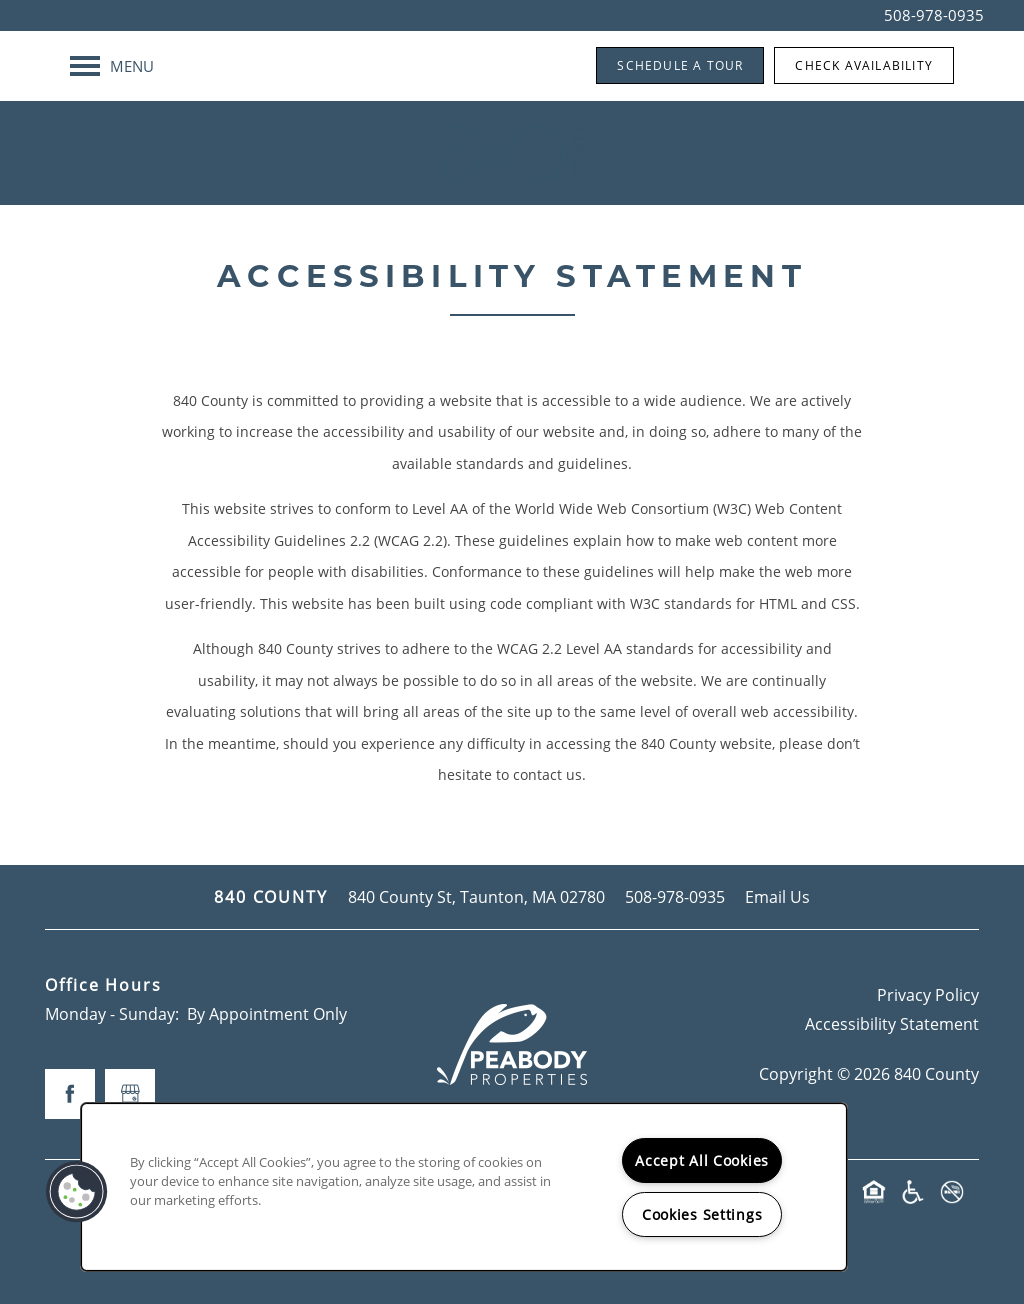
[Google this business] (130, 1094)
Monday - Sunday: (112, 1013)
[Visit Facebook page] (70, 1094)
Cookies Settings (702, 1214)
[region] (464, 1187)
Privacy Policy (928, 994)
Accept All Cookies (702, 1160)
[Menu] (112, 66)
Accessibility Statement (892, 1023)
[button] (680, 65)
